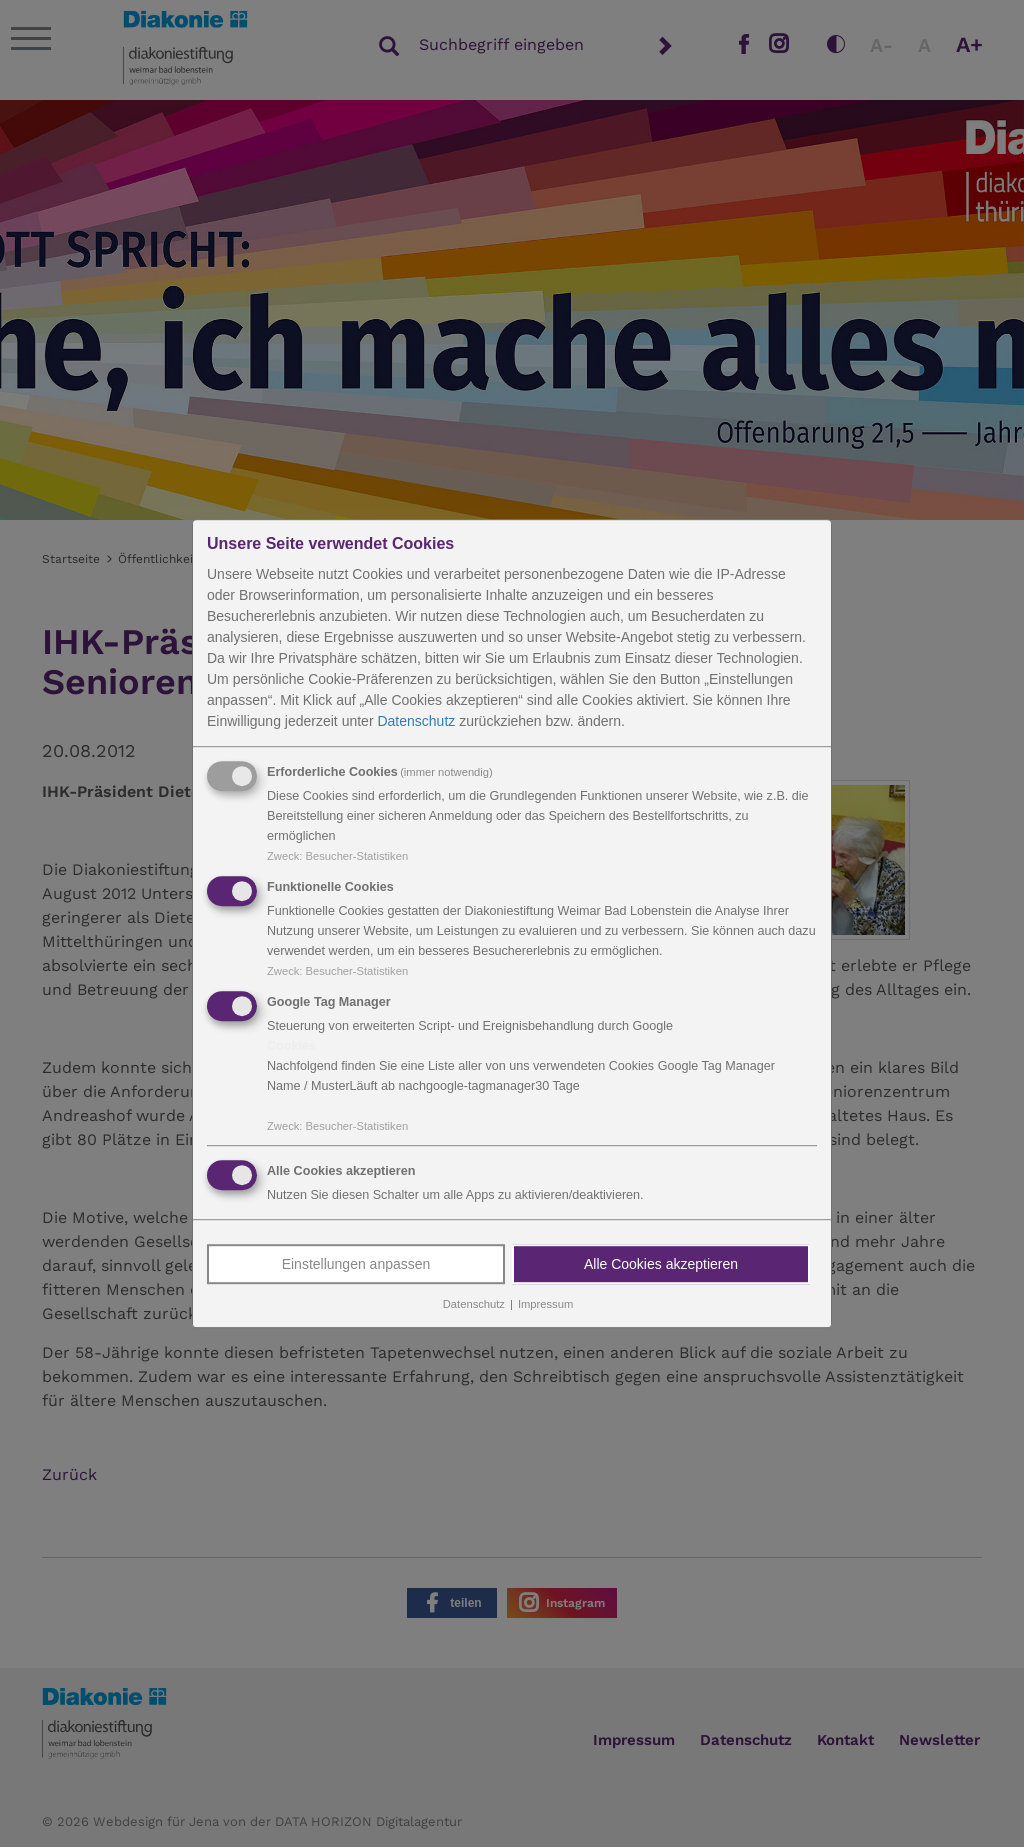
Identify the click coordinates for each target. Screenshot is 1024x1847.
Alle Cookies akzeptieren (661, 1265)
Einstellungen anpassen (356, 1265)
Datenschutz (416, 721)
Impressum (545, 1305)
